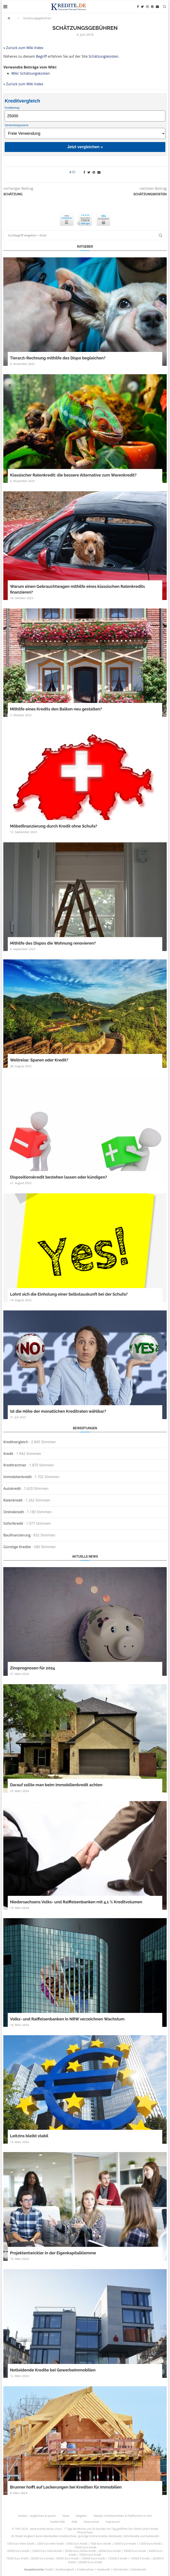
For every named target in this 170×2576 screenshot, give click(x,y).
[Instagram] (147, 6)
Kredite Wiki (57, 2522)
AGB (74, 2522)
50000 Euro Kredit (135, 2551)
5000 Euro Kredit (77, 2544)
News (65, 2516)
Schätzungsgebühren (37, 18)
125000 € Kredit (117, 2558)
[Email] (157, 6)
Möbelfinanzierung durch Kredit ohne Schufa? (53, 826)
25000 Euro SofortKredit (47, 2551)
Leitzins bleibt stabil (29, 2136)
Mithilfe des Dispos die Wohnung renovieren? (53, 943)
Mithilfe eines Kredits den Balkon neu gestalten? (56, 709)
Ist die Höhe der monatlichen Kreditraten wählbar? (58, 1411)
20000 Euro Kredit (18, 2551)
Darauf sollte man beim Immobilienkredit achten (56, 1785)
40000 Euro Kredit (110, 2551)
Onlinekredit (13, 1511)
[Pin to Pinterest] (94, 172)
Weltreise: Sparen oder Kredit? (39, 1060)
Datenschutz (91, 2522)
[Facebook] (138, 6)
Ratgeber (81, 2516)
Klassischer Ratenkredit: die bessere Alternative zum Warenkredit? (73, 475)
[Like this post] (76, 172)
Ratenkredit (13, 1500)
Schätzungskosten (103, 56)
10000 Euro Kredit (125, 2544)
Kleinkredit (115, 2536)
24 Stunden (99, 2529)
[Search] (164, 6)
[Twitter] (142, 6)
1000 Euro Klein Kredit (20, 2544)
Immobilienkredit (17, 1476)
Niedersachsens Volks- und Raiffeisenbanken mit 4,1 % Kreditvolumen (76, 1902)
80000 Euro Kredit (42, 2558)
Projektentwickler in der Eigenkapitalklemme (53, 2253)
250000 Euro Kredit (90, 2562)
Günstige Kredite (17, 1546)
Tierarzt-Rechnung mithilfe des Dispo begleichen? (58, 358)
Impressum (113, 2522)
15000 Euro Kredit (85, 2547)
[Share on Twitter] (88, 172)
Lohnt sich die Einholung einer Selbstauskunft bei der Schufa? (69, 1294)
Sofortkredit (13, 1523)
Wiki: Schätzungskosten (30, 73)
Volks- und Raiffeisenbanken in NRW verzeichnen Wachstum (67, 2019)
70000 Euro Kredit (90, 2555)
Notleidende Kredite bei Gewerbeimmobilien (52, 2370)
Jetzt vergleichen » (85, 147)
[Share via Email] (98, 172)
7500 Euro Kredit (100, 2544)
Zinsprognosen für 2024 (32, 1668)
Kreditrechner (14, 1465)
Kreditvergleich (15, 1441)
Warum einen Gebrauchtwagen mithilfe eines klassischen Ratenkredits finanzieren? (77, 589)
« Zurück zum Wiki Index (23, 47)
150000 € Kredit (140, 2558)
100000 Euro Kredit (93, 2558)
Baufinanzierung (16, 1535)
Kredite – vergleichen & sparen (37, 2516)
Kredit (8, 1453)
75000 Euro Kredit (17, 2558)
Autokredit (12, 1488)
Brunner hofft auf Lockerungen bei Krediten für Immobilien (66, 2487)
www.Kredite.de (40, 2529)
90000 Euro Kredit (67, 2558)
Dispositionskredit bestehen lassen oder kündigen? (58, 1177)
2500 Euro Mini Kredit (50, 2544)
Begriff (41, 56)
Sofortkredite (131, 2536)
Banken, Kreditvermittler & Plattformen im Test (123, 2516)
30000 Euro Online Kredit (80, 2551)
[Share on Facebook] (84, 172)
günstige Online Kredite (92, 2536)
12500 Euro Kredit (150, 2544)
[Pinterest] (152, 6)
